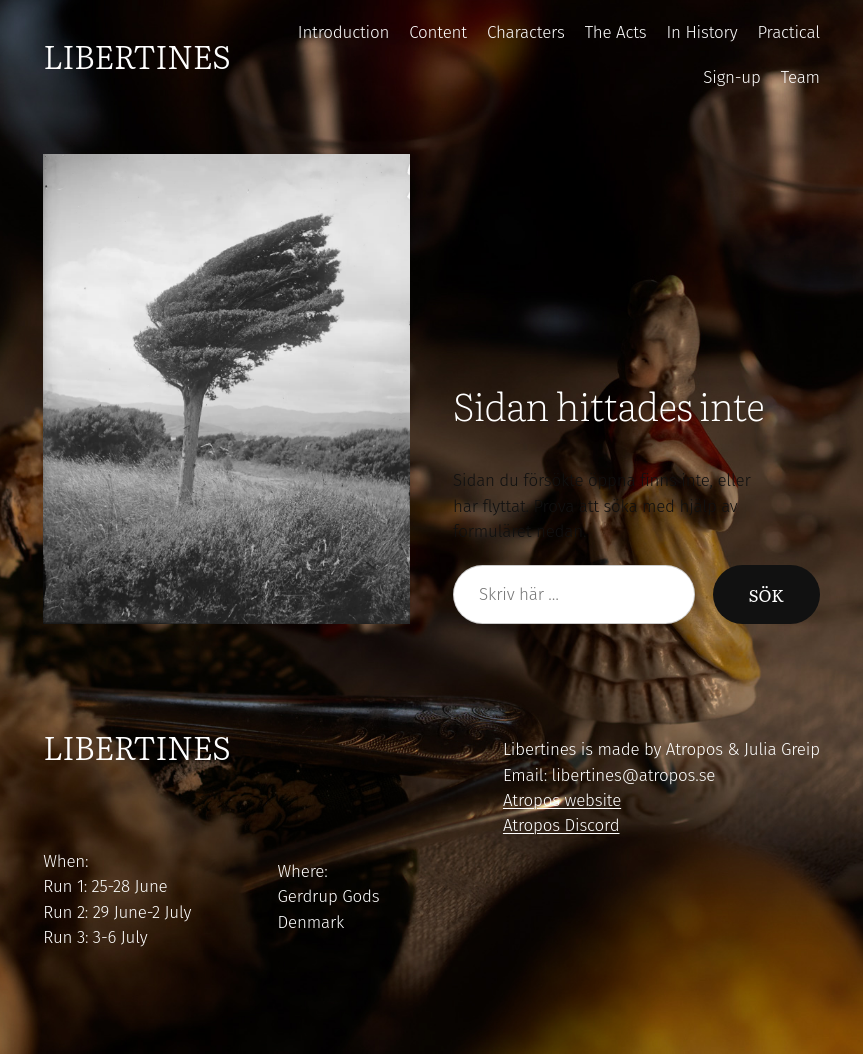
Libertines (136, 55)
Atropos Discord (561, 825)
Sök (766, 594)
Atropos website (562, 800)
